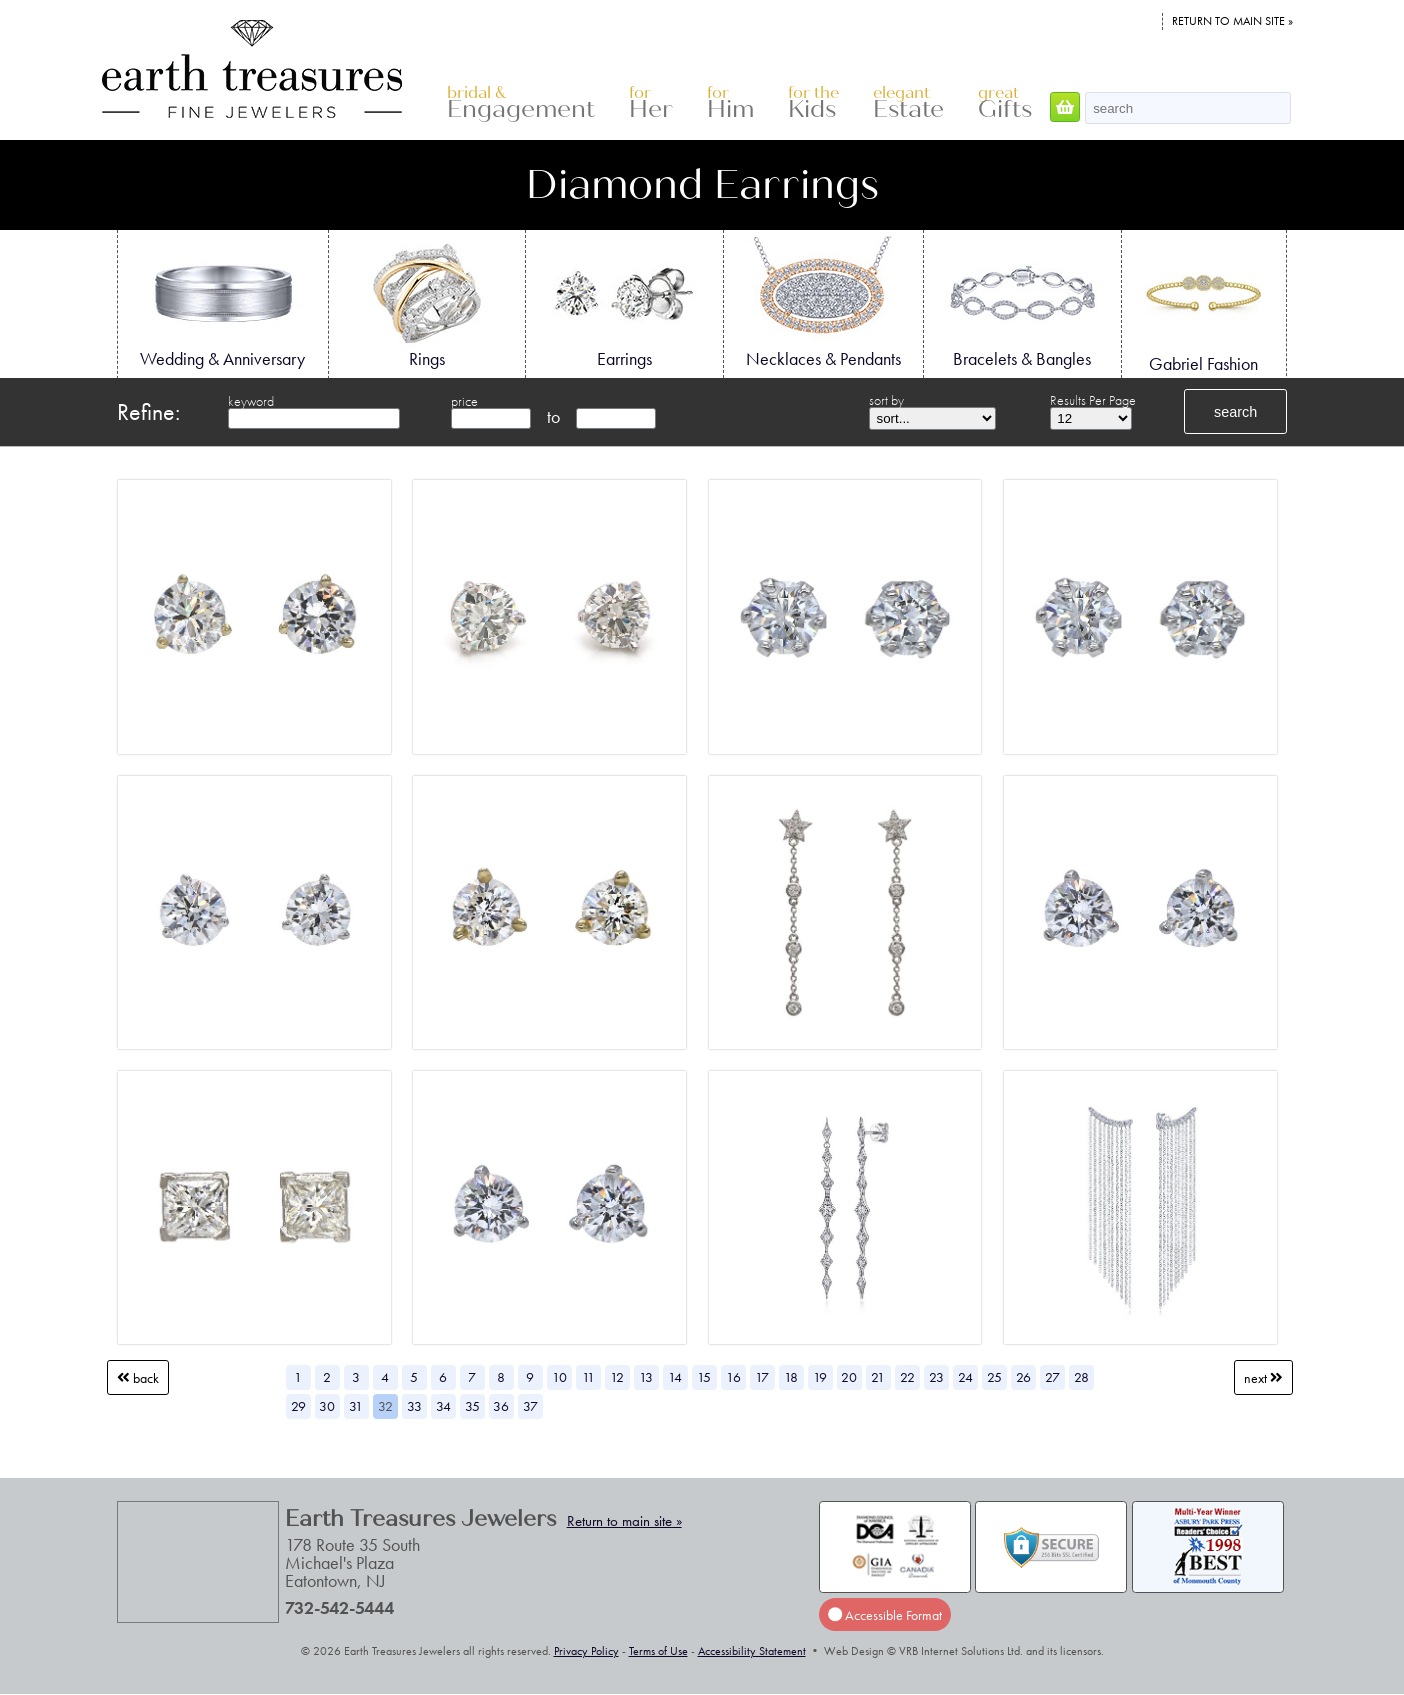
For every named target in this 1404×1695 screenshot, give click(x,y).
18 (791, 1377)
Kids (813, 103)
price (464, 401)
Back (138, 1377)
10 (559, 1377)
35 (472, 1406)
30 (327, 1406)
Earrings (624, 303)
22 (907, 1377)
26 (1023, 1377)
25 (994, 1377)
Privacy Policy (586, 1651)
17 (762, 1377)
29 (298, 1406)
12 (617, 1377)
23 (936, 1377)
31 (356, 1406)
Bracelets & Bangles (1022, 303)
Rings (427, 303)
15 (704, 1377)
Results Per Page (1093, 400)
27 (1052, 1377)
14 (675, 1377)
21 (878, 1377)
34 (443, 1406)
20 (849, 1377)
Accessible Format (885, 1614)
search (1235, 412)
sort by (886, 400)
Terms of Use (658, 1651)
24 (965, 1377)
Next (1263, 1377)
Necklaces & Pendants (823, 303)
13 (646, 1377)
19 (820, 1377)
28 (1081, 1377)
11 (588, 1377)
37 (530, 1406)
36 (501, 1406)
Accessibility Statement (752, 1651)
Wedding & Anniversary (222, 303)
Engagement (521, 103)
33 (414, 1406)
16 (733, 1377)
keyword (251, 401)
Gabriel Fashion (1204, 305)
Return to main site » (1232, 21)
